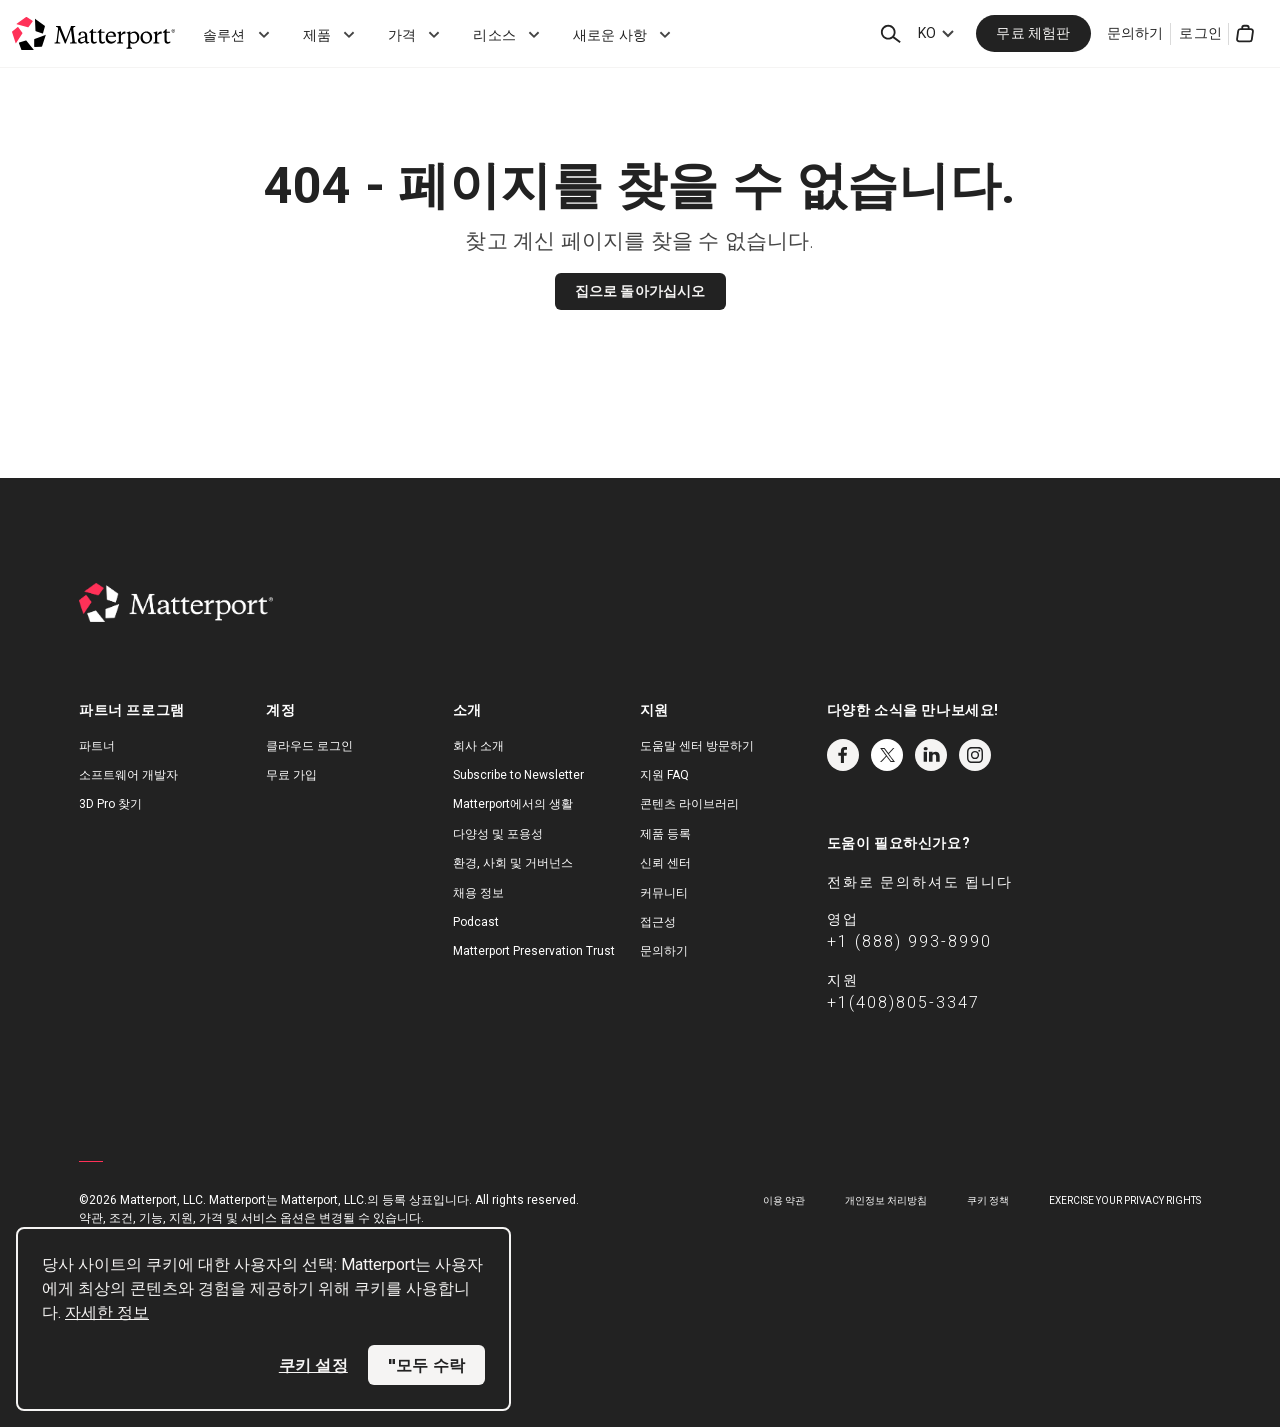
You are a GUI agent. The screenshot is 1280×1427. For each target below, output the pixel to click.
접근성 (658, 922)
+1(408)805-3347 (903, 1002)
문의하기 (1135, 33)
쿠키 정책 (988, 1200)
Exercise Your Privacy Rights (1125, 1200)
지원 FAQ (664, 775)
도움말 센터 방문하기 (697, 746)
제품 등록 (665, 834)
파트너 (97, 746)
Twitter (887, 755)
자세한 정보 (107, 1312)
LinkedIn (931, 755)
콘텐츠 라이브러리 (689, 804)
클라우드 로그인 (309, 746)
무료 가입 (291, 775)
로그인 (1200, 33)
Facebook (843, 755)
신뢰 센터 (665, 863)
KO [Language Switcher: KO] (927, 33)
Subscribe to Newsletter (518, 775)
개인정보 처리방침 (886, 1200)
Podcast (476, 922)
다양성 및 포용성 (498, 834)
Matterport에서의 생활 (513, 804)
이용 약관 (784, 1200)
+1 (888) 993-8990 (909, 941)
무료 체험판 (1033, 33)
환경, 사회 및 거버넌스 (513, 863)
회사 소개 (478, 746)
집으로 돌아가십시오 (640, 291)
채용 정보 (478, 893)
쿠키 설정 (313, 1365)
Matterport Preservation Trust (534, 951)
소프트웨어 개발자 (128, 775)
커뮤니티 (664, 893)
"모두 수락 (426, 1365)
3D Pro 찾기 (110, 804)
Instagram (975, 755)
